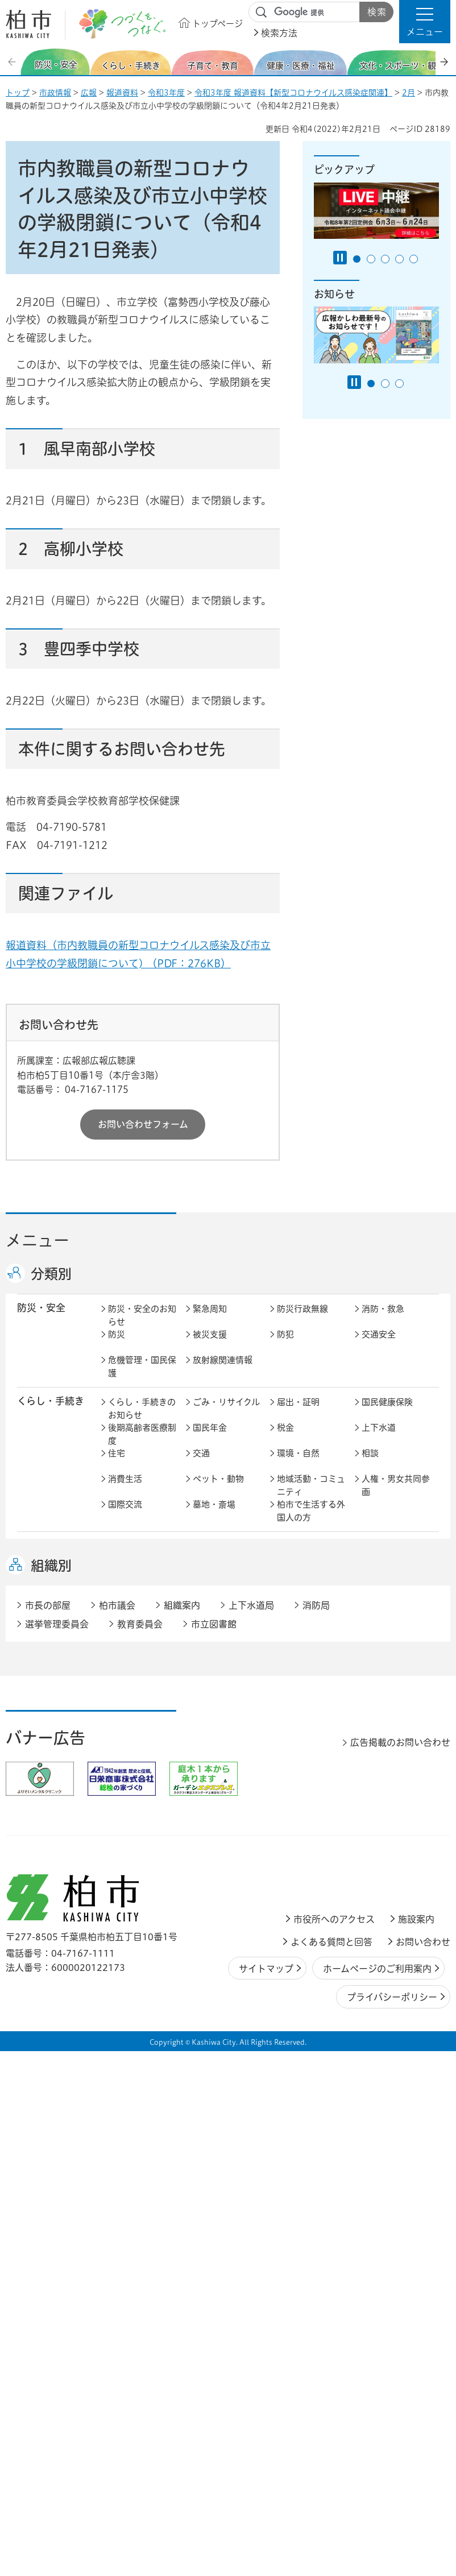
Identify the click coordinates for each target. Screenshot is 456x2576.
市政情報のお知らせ (142, 1920)
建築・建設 (383, 1778)
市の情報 (294, 1914)
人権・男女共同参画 (396, 1497)
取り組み (379, 1664)
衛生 (370, 1613)
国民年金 (210, 1439)
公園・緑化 (214, 1778)
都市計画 (294, 1753)
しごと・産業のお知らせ (142, 1852)
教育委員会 (129, 1990)
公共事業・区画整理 (227, 1810)
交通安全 (379, 1346)
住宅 (116, 1465)
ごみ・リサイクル (226, 1414)
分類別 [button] (51, 1274)
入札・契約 (129, 1871)
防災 (116, 1346)
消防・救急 (383, 1320)
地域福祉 (379, 1639)
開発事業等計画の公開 (396, 1759)
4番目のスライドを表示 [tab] (399, 259)
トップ (18, 93)
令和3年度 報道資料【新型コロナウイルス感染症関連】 (293, 93)
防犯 (285, 1346)
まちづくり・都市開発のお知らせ (142, 1759)
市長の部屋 (214, 1914)
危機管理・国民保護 (142, 1378)
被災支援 (210, 1346)
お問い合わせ (423, 2467)
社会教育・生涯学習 (396, 1565)
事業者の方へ (133, 2032)
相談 (370, 1465)
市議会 (374, 1965)
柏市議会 (117, 2130)
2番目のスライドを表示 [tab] (371, 259)
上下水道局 (251, 2130)
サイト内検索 (261, 12)
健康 (201, 1613)
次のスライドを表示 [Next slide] (444, 61)
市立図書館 (214, 2148)
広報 (89, 93)
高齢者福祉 (214, 1639)
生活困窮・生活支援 (142, 1671)
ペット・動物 (218, 1490)
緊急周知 (210, 1320)
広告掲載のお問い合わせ (400, 2267)
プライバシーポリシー (392, 2522)
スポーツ (294, 1707)
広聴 (370, 1939)
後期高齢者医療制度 (142, 1446)
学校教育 (294, 1558)
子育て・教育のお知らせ (142, 1565)
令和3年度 (166, 93)
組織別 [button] (51, 2091)
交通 (201, 1465)
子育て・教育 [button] (46, 1557)
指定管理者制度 (222, 1871)
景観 (116, 1778)
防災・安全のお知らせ (142, 1327)
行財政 (121, 1939)
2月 (408, 93)
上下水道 (379, 1439)
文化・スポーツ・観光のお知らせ (142, 1713)
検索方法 (279, 33)
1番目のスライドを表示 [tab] (357, 259)
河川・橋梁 (383, 1804)
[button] (424, 21)
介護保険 (125, 1639)
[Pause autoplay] (340, 257)
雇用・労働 (214, 1846)
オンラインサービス (227, 1997)
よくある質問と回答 (331, 2467)
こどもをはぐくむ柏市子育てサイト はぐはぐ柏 (228, 1571)
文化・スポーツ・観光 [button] (55, 1713)
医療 (285, 1613)
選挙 (116, 1965)
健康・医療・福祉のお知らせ (142, 1620)
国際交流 (125, 1516)
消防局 (316, 2130)
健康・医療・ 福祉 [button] (46, 1619)
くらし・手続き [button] (50, 1413)
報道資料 (122, 93)
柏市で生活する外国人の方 (311, 1523)
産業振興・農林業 (396, 1846)
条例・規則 (298, 1990)
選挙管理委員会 (57, 2148)
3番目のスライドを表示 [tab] (385, 259)
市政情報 (55, 93)
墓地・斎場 (214, 1516)
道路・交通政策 (138, 1804)
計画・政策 (383, 1914)
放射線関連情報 (222, 1372)
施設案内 (416, 2444)
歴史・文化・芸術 (227, 1707)
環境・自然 (298, 1465)
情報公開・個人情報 (227, 1971)
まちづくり (214, 1753)
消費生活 (125, 1490)
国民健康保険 (387, 1414)
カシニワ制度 (302, 1778)
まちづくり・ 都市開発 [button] (45, 1759)
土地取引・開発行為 (311, 1810)
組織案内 (182, 2130)
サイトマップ (266, 2493)
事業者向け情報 (307, 1664)
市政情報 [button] (36, 1912)
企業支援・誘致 (307, 1846)
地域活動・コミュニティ (311, 1497)
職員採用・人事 (222, 1939)
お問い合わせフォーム (143, 1124)
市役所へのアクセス (334, 2444)
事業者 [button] (31, 2031)
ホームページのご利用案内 (377, 2493)
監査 (285, 1965)
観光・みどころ (391, 1707)
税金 (285, 1439)
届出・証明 (298, 1414)
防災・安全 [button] (41, 1319)
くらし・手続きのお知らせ (142, 1420)
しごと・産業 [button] (46, 1845)
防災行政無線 (302, 1320)
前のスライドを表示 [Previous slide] (13, 61)
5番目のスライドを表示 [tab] (413, 259)
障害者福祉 (298, 1639)
